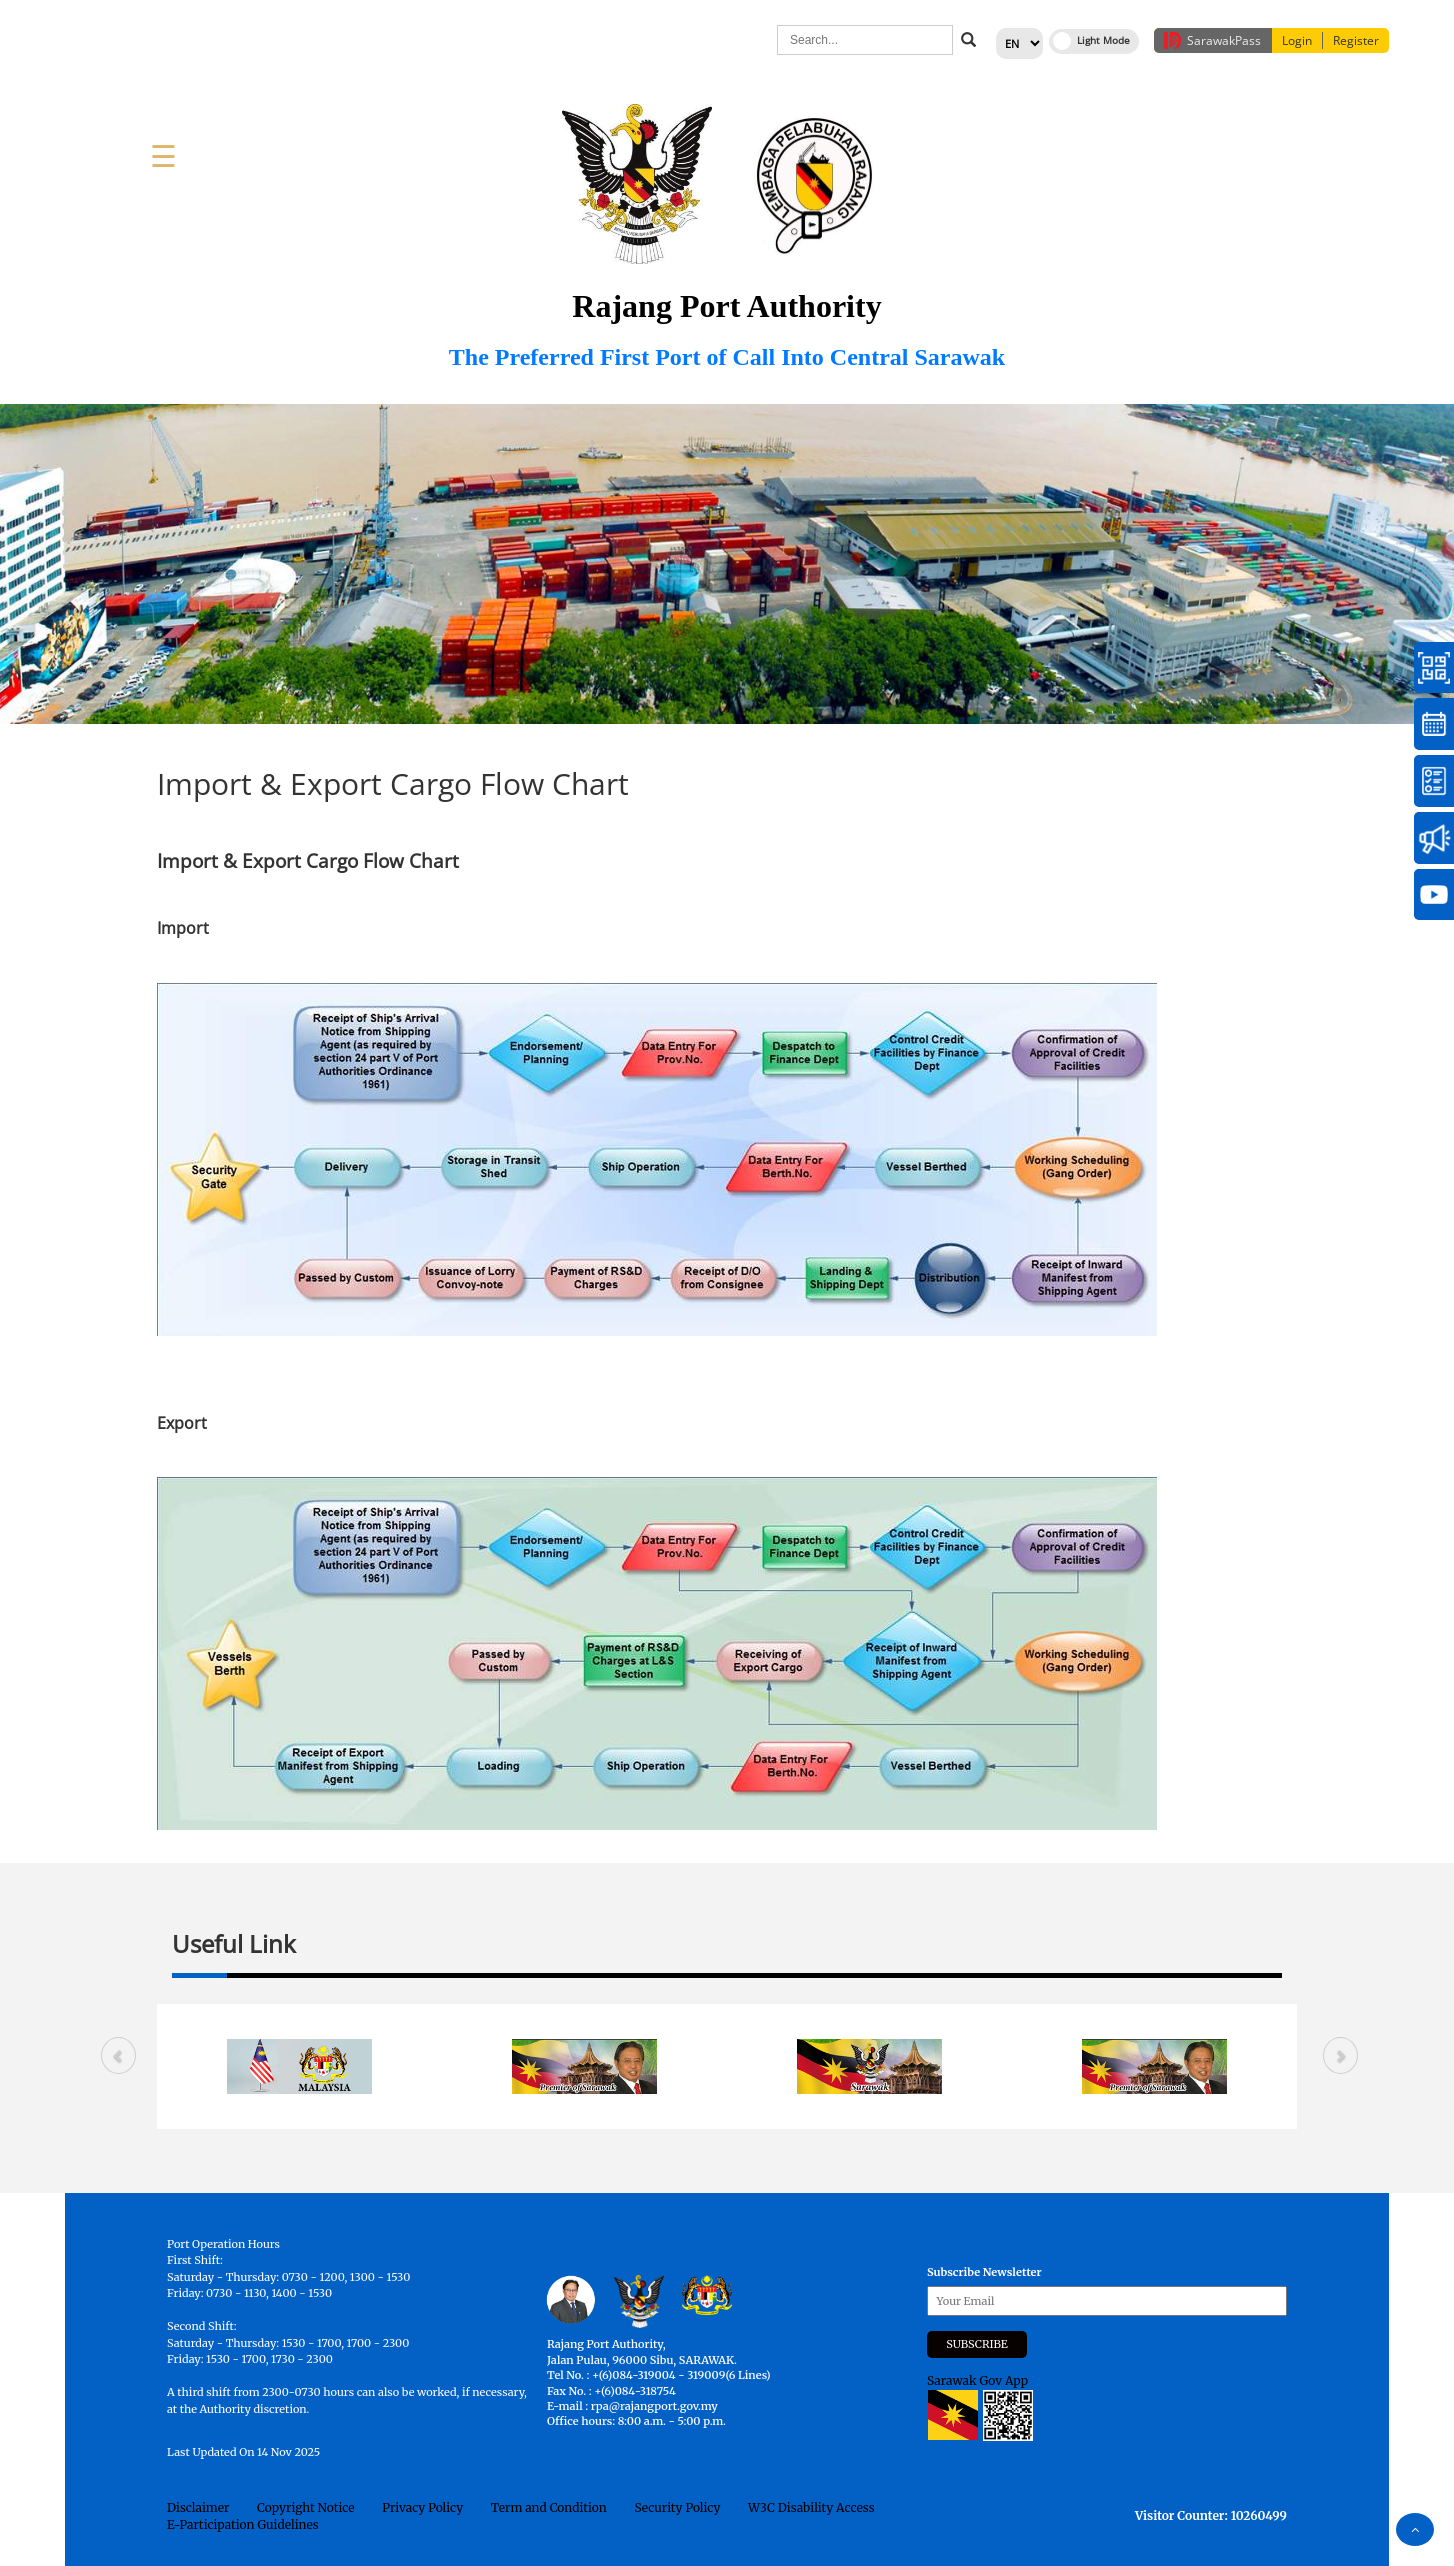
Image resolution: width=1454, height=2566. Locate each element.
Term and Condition (549, 2507)
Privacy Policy (422, 2507)
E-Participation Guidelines (243, 2524)
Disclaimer (198, 2507)
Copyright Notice (306, 2507)
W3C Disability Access (811, 2507)
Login (1297, 40)
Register (1356, 40)
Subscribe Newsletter (984, 2272)
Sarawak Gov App (977, 2380)
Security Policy (677, 2507)
